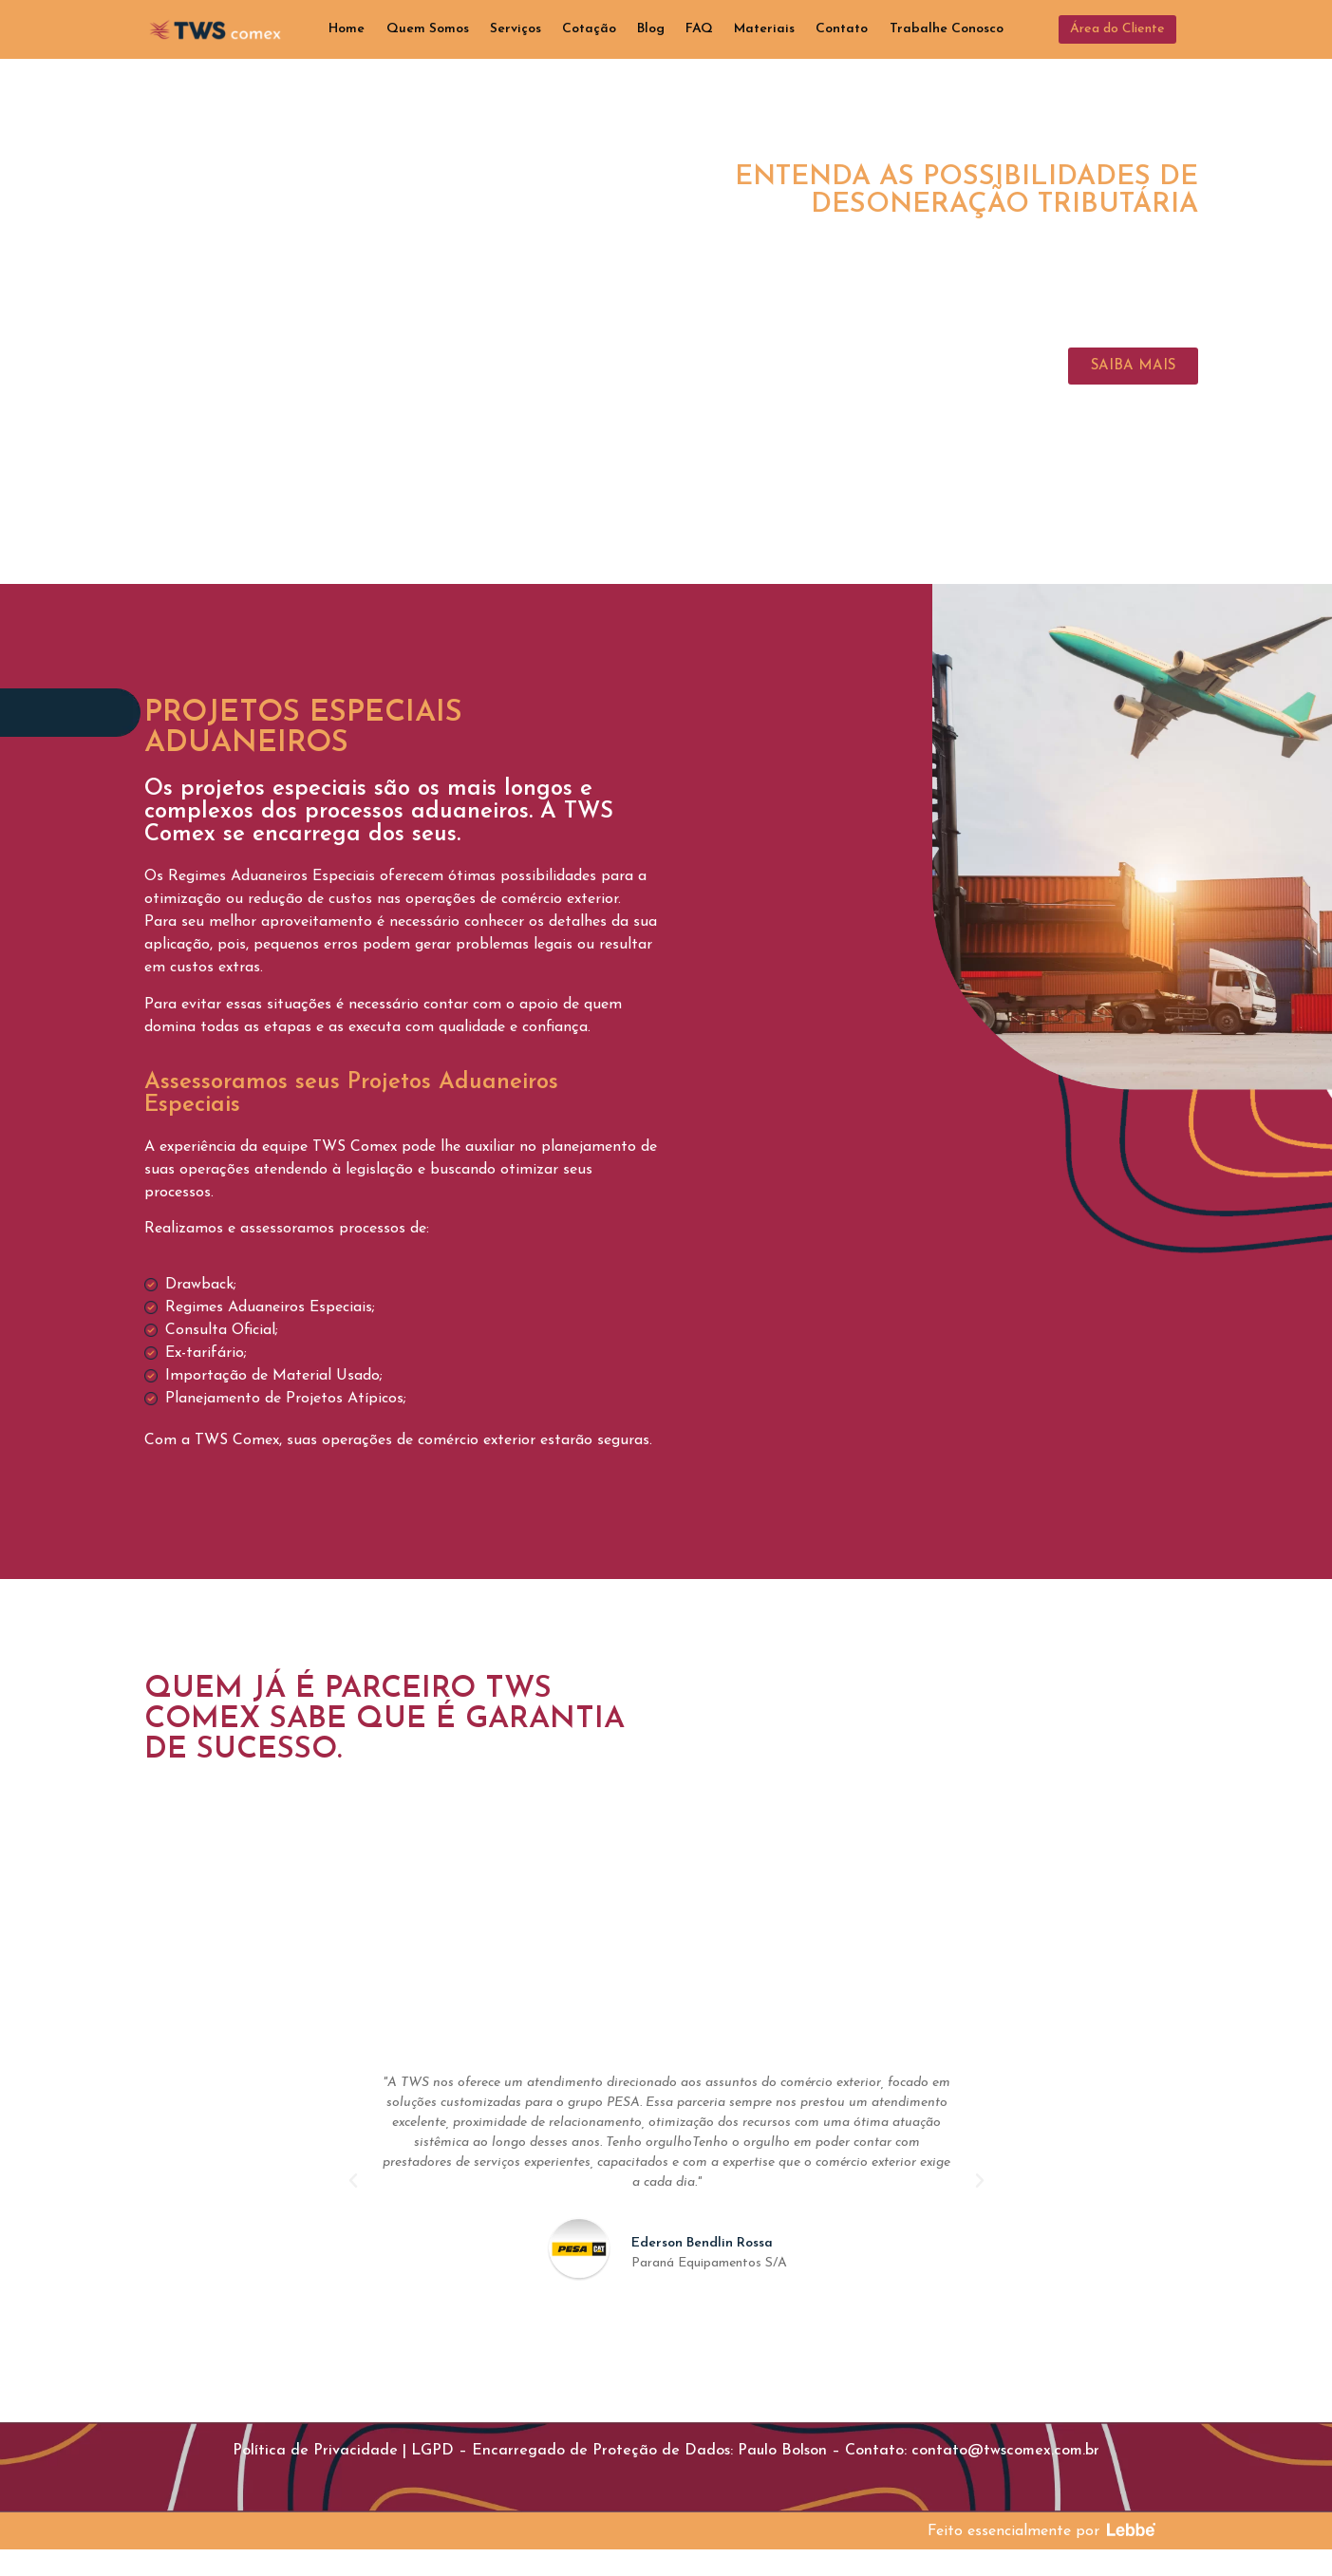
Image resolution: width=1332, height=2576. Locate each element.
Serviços (515, 29)
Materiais (764, 29)
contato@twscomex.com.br (1005, 2450)
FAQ (699, 29)
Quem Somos (427, 29)
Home (346, 29)
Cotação (589, 29)
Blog (651, 29)
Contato (842, 29)
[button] (1117, 29)
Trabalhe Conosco (947, 29)
